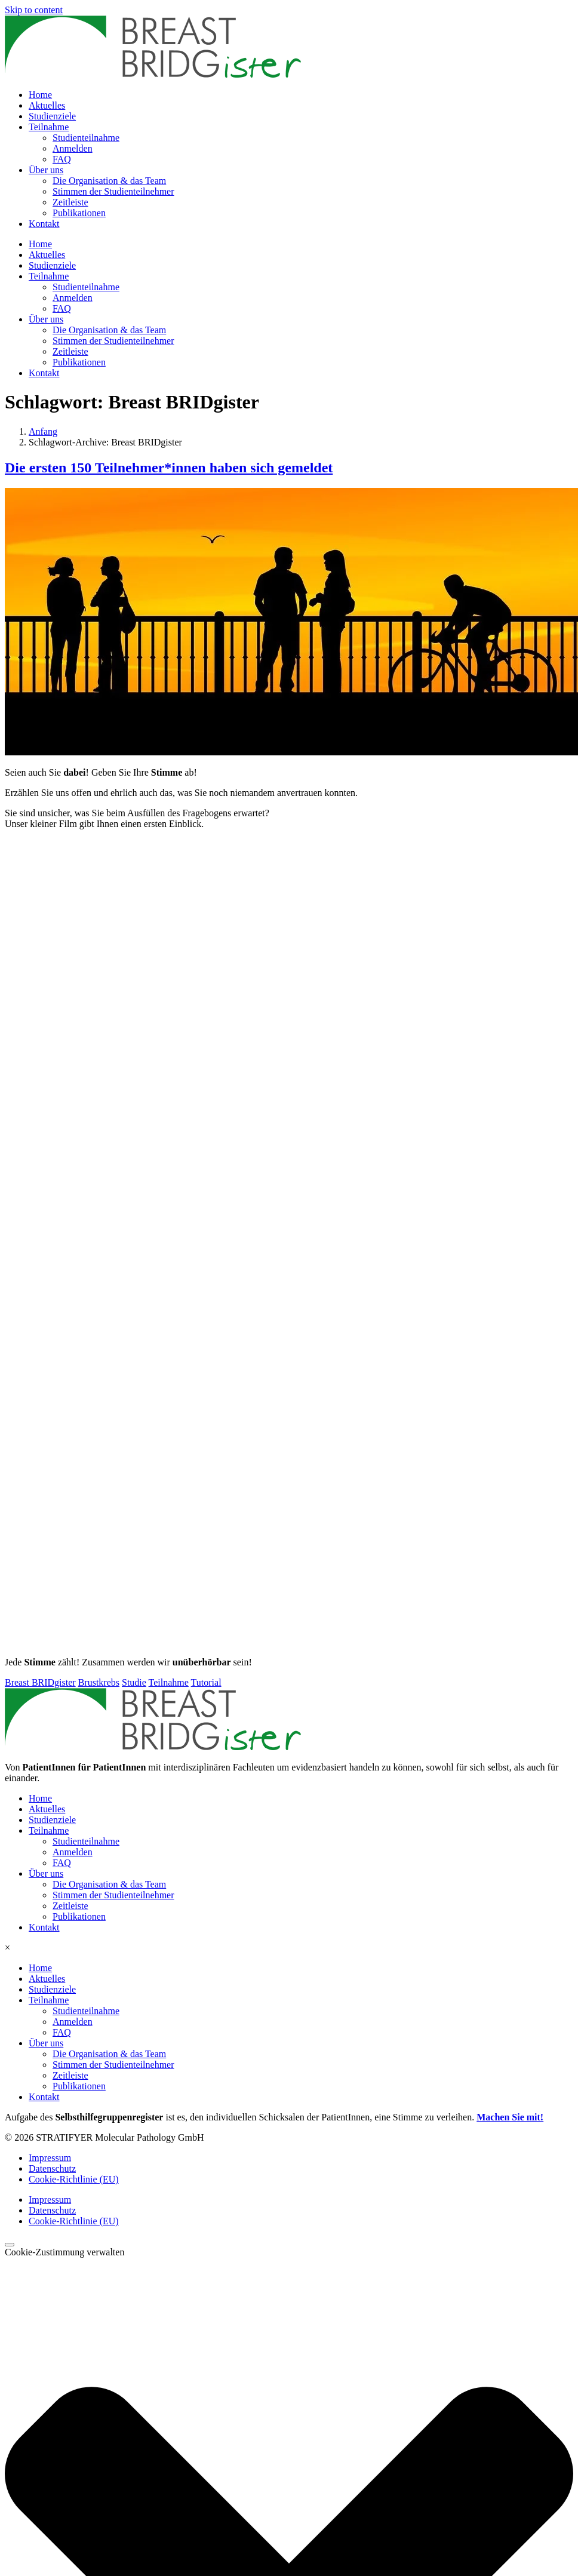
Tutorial (206, 1682)
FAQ (62, 159)
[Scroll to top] (9, 2244)
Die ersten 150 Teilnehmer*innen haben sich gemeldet (169, 467)
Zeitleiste (70, 202)
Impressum (50, 2158)
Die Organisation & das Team (109, 181)
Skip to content (34, 10)
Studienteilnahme (86, 138)
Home (40, 95)
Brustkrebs (98, 1682)
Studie (134, 1682)
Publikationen (79, 213)
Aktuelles (47, 105)
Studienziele (52, 116)
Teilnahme (49, 127)
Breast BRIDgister (40, 1682)
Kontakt (44, 224)
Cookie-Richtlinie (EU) (74, 2179)
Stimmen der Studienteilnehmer (113, 191)
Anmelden (73, 148)
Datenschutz (52, 2168)
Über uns (46, 170)
